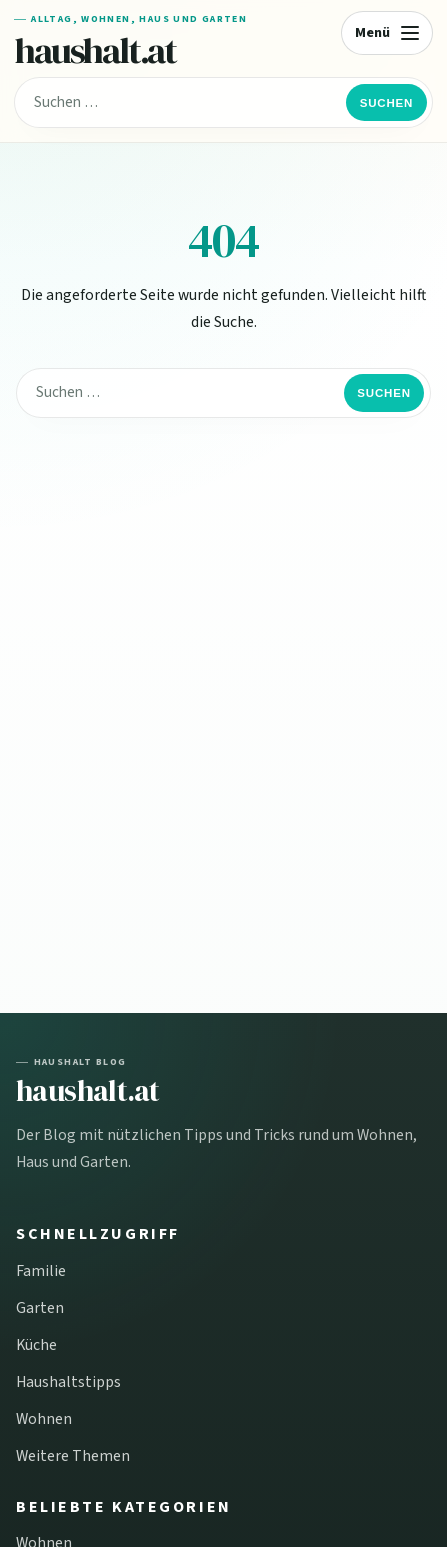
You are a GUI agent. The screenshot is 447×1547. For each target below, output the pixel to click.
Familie (41, 1271)
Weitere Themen (73, 1456)
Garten (40, 1308)
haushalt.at (95, 50)
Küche (36, 1345)
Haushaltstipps (68, 1382)
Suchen (386, 103)
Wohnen (44, 1419)
